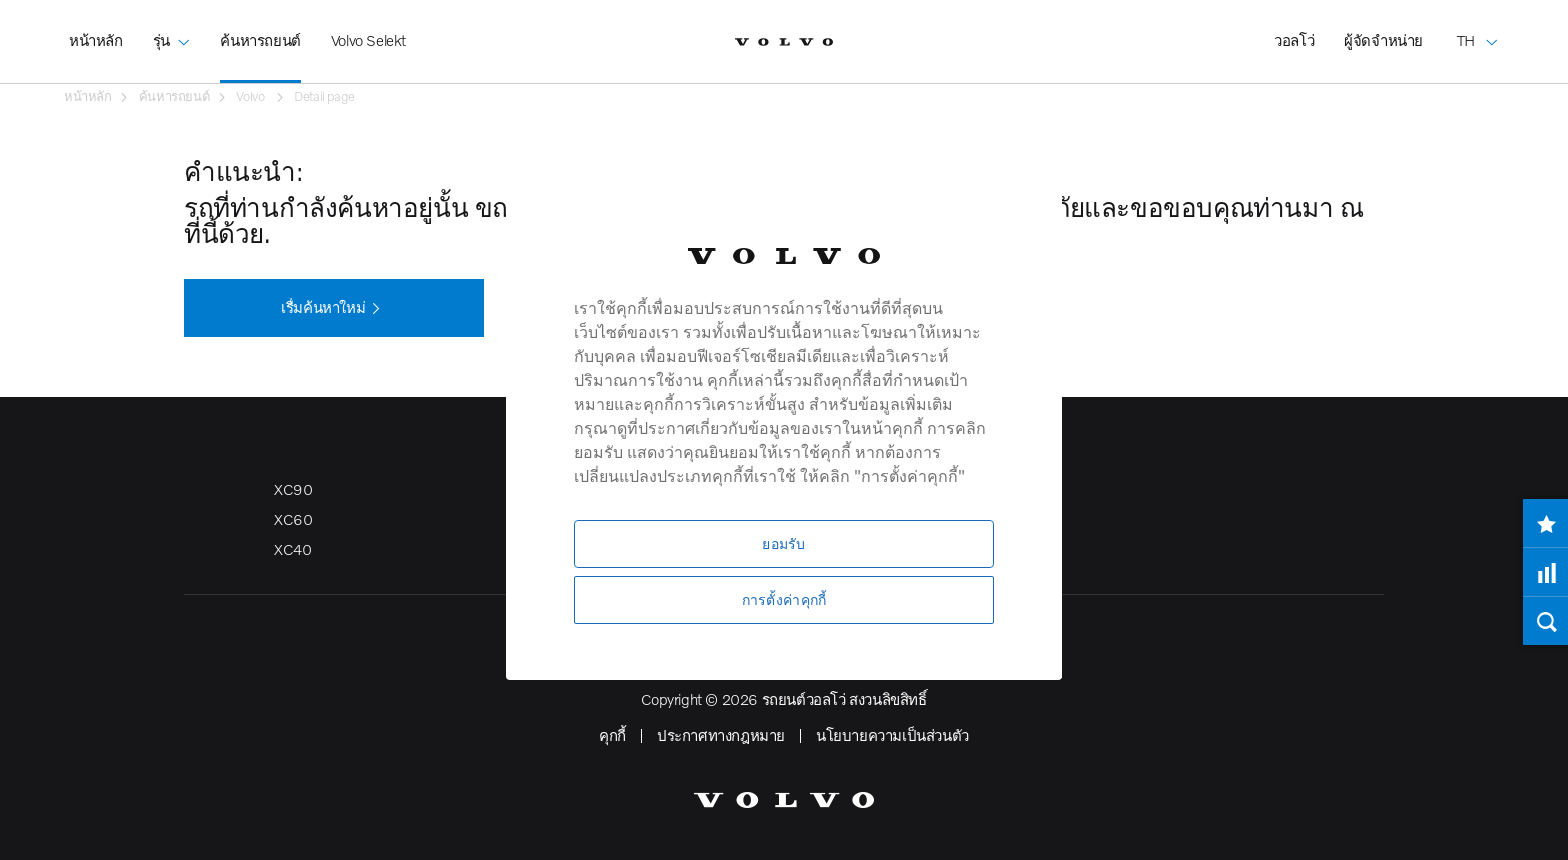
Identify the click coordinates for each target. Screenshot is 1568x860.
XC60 (293, 519)
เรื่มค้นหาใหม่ (334, 309)
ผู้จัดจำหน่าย (1383, 40)
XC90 (293, 489)
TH (1478, 26)
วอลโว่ (1294, 40)
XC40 (292, 549)
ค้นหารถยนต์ (260, 40)
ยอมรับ (783, 543)
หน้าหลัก (96, 40)
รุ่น (172, 26)
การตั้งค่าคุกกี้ (784, 599)
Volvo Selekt (368, 40)
